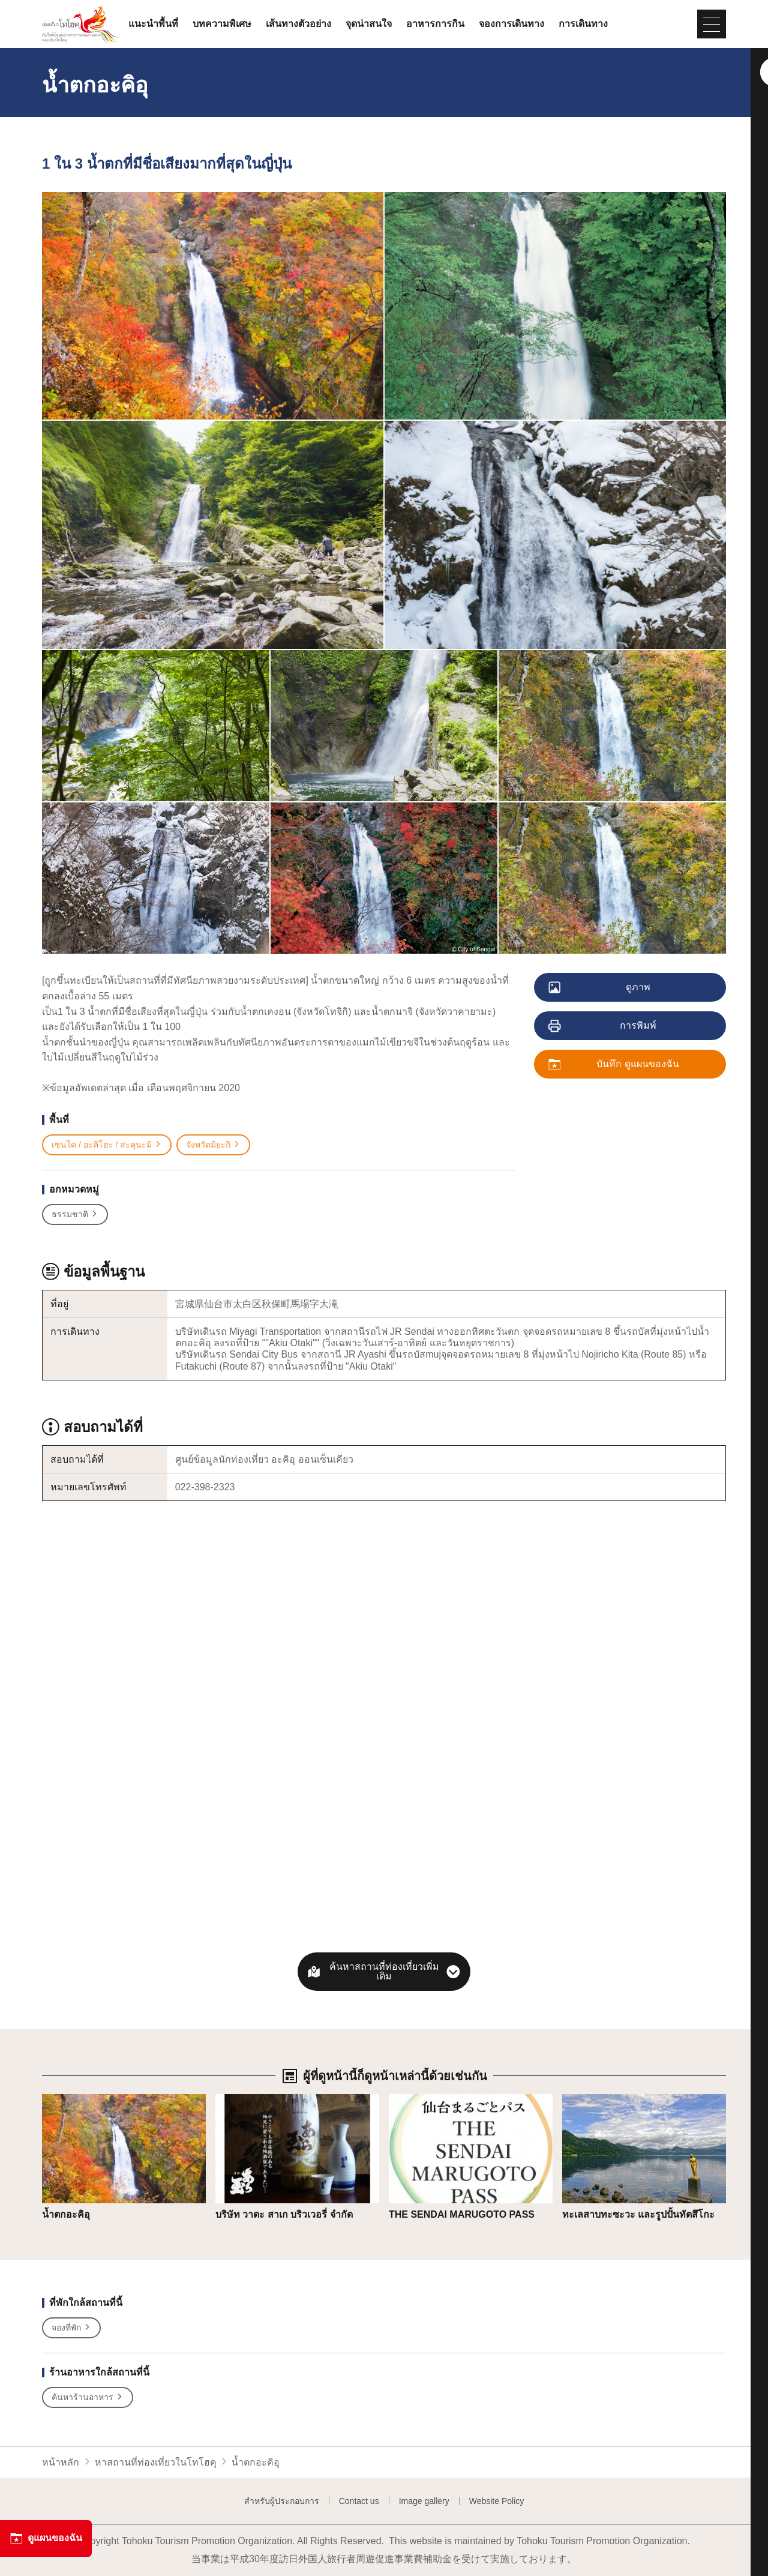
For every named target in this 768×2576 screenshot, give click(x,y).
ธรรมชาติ (75, 1214)
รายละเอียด (66, 2100)
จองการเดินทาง (511, 24)
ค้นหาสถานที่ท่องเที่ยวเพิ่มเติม (384, 1971)
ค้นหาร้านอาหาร (88, 2397)
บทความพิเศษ (222, 24)
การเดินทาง (583, 24)
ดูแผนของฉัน (46, 2538)
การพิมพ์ (603, 1026)
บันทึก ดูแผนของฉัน (614, 1065)
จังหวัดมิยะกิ (213, 1145)
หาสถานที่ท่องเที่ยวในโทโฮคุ (156, 2462)
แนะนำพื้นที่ (153, 24)
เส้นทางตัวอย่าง (298, 24)
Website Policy (496, 2501)
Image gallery (424, 2501)
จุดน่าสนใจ (369, 24)
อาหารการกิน (435, 24)
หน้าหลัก (60, 2462)
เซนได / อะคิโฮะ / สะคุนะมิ (107, 1145)
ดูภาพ (600, 988)
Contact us (359, 2501)
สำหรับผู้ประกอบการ (281, 2501)
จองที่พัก (71, 2328)
